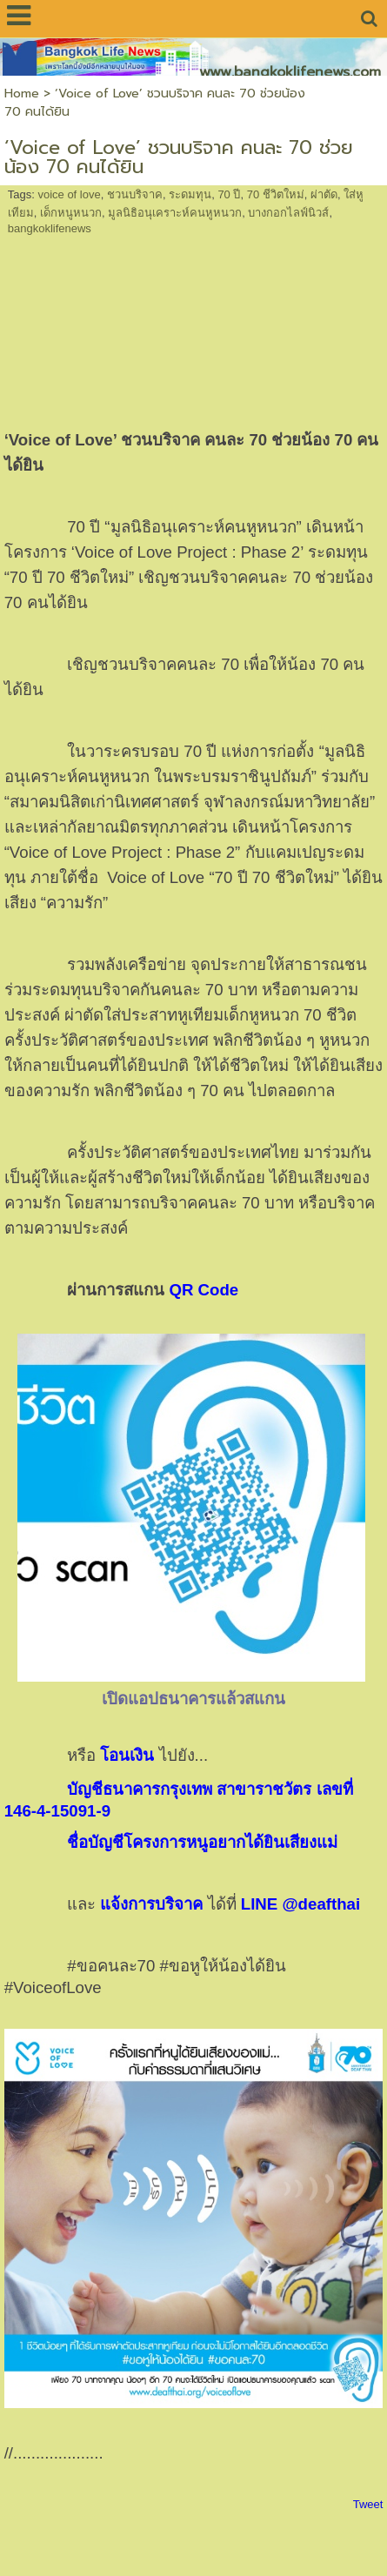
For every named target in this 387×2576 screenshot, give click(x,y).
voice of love (68, 194)
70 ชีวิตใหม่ (275, 194)
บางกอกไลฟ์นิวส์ (288, 212)
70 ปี (228, 194)
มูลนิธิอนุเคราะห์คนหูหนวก (175, 212)
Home (21, 93)
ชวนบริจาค (135, 194)
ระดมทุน (190, 194)
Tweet (368, 2504)
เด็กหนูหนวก (71, 212)
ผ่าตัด (323, 194)
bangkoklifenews (49, 228)
